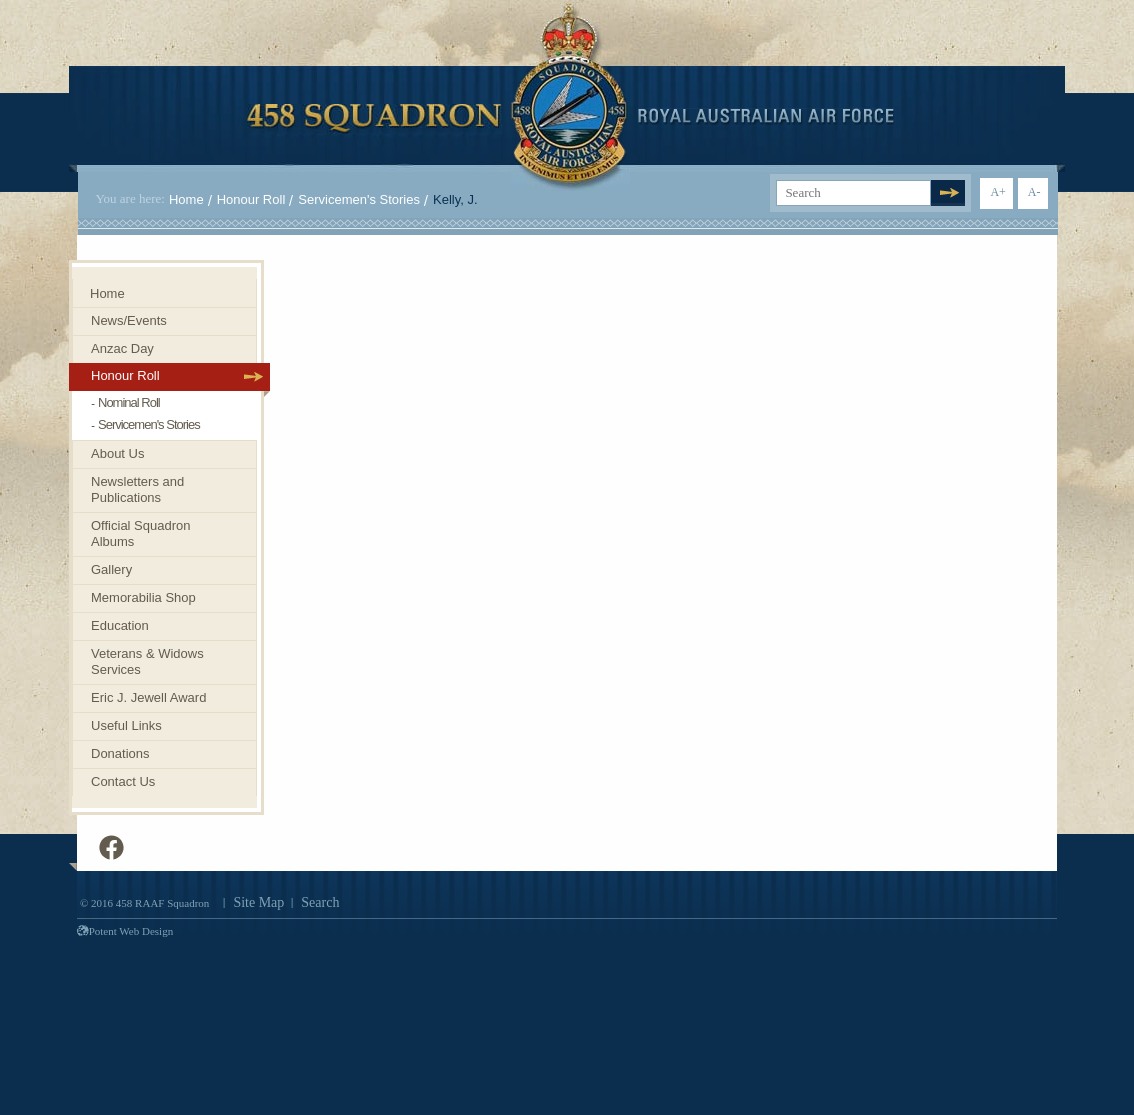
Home (186, 199)
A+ (997, 192)
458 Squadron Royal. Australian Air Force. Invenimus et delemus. (570, 97)
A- (1034, 192)
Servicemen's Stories (359, 199)
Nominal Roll (129, 402)
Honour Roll (251, 199)
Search (320, 902)
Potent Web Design (125, 931)
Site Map (258, 902)
